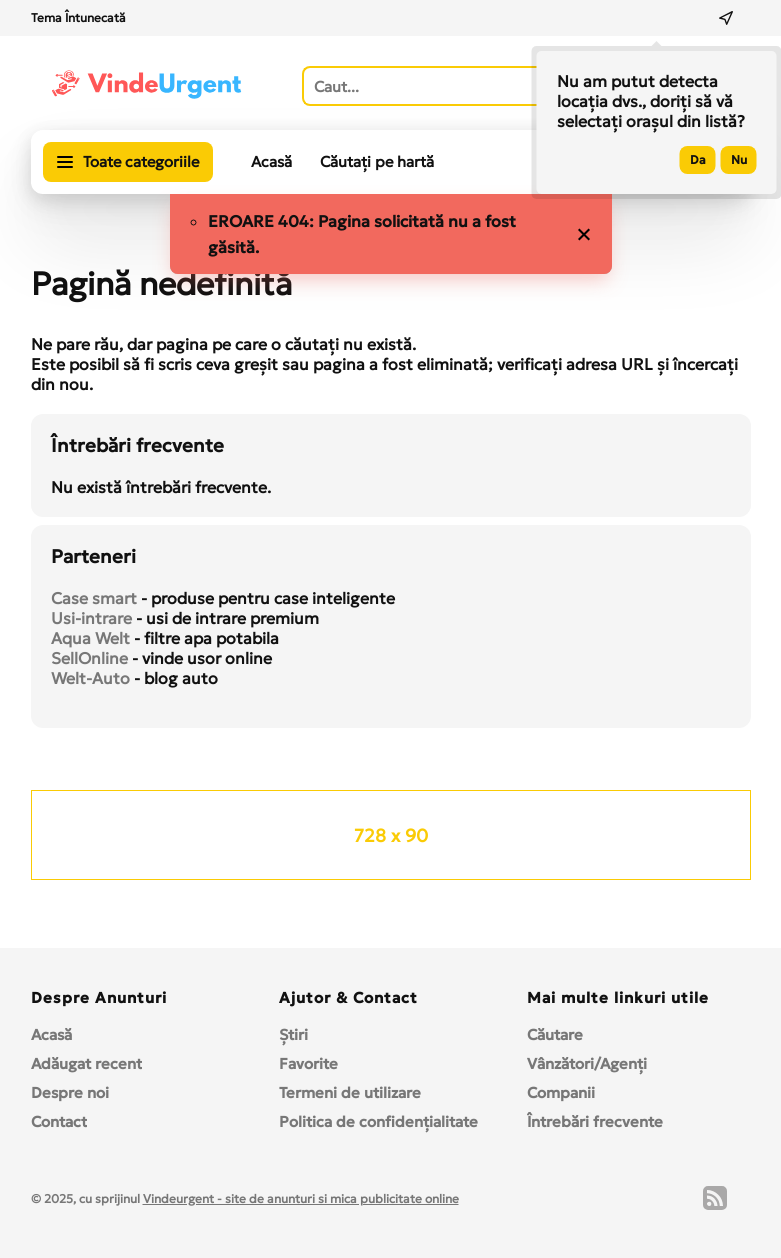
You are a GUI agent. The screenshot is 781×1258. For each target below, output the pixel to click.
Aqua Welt (90, 638)
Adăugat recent (86, 1063)
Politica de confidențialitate (378, 1121)
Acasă (271, 161)
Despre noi (70, 1092)
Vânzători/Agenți (587, 1063)
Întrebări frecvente (595, 1121)
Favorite (308, 1063)
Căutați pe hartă (377, 161)
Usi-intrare (91, 618)
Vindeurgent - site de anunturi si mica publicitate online (301, 1198)
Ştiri (293, 1034)
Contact (59, 1121)
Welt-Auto (90, 678)
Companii (561, 1092)
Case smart (94, 598)
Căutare (555, 1034)
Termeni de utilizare (350, 1092)
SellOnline (89, 658)
